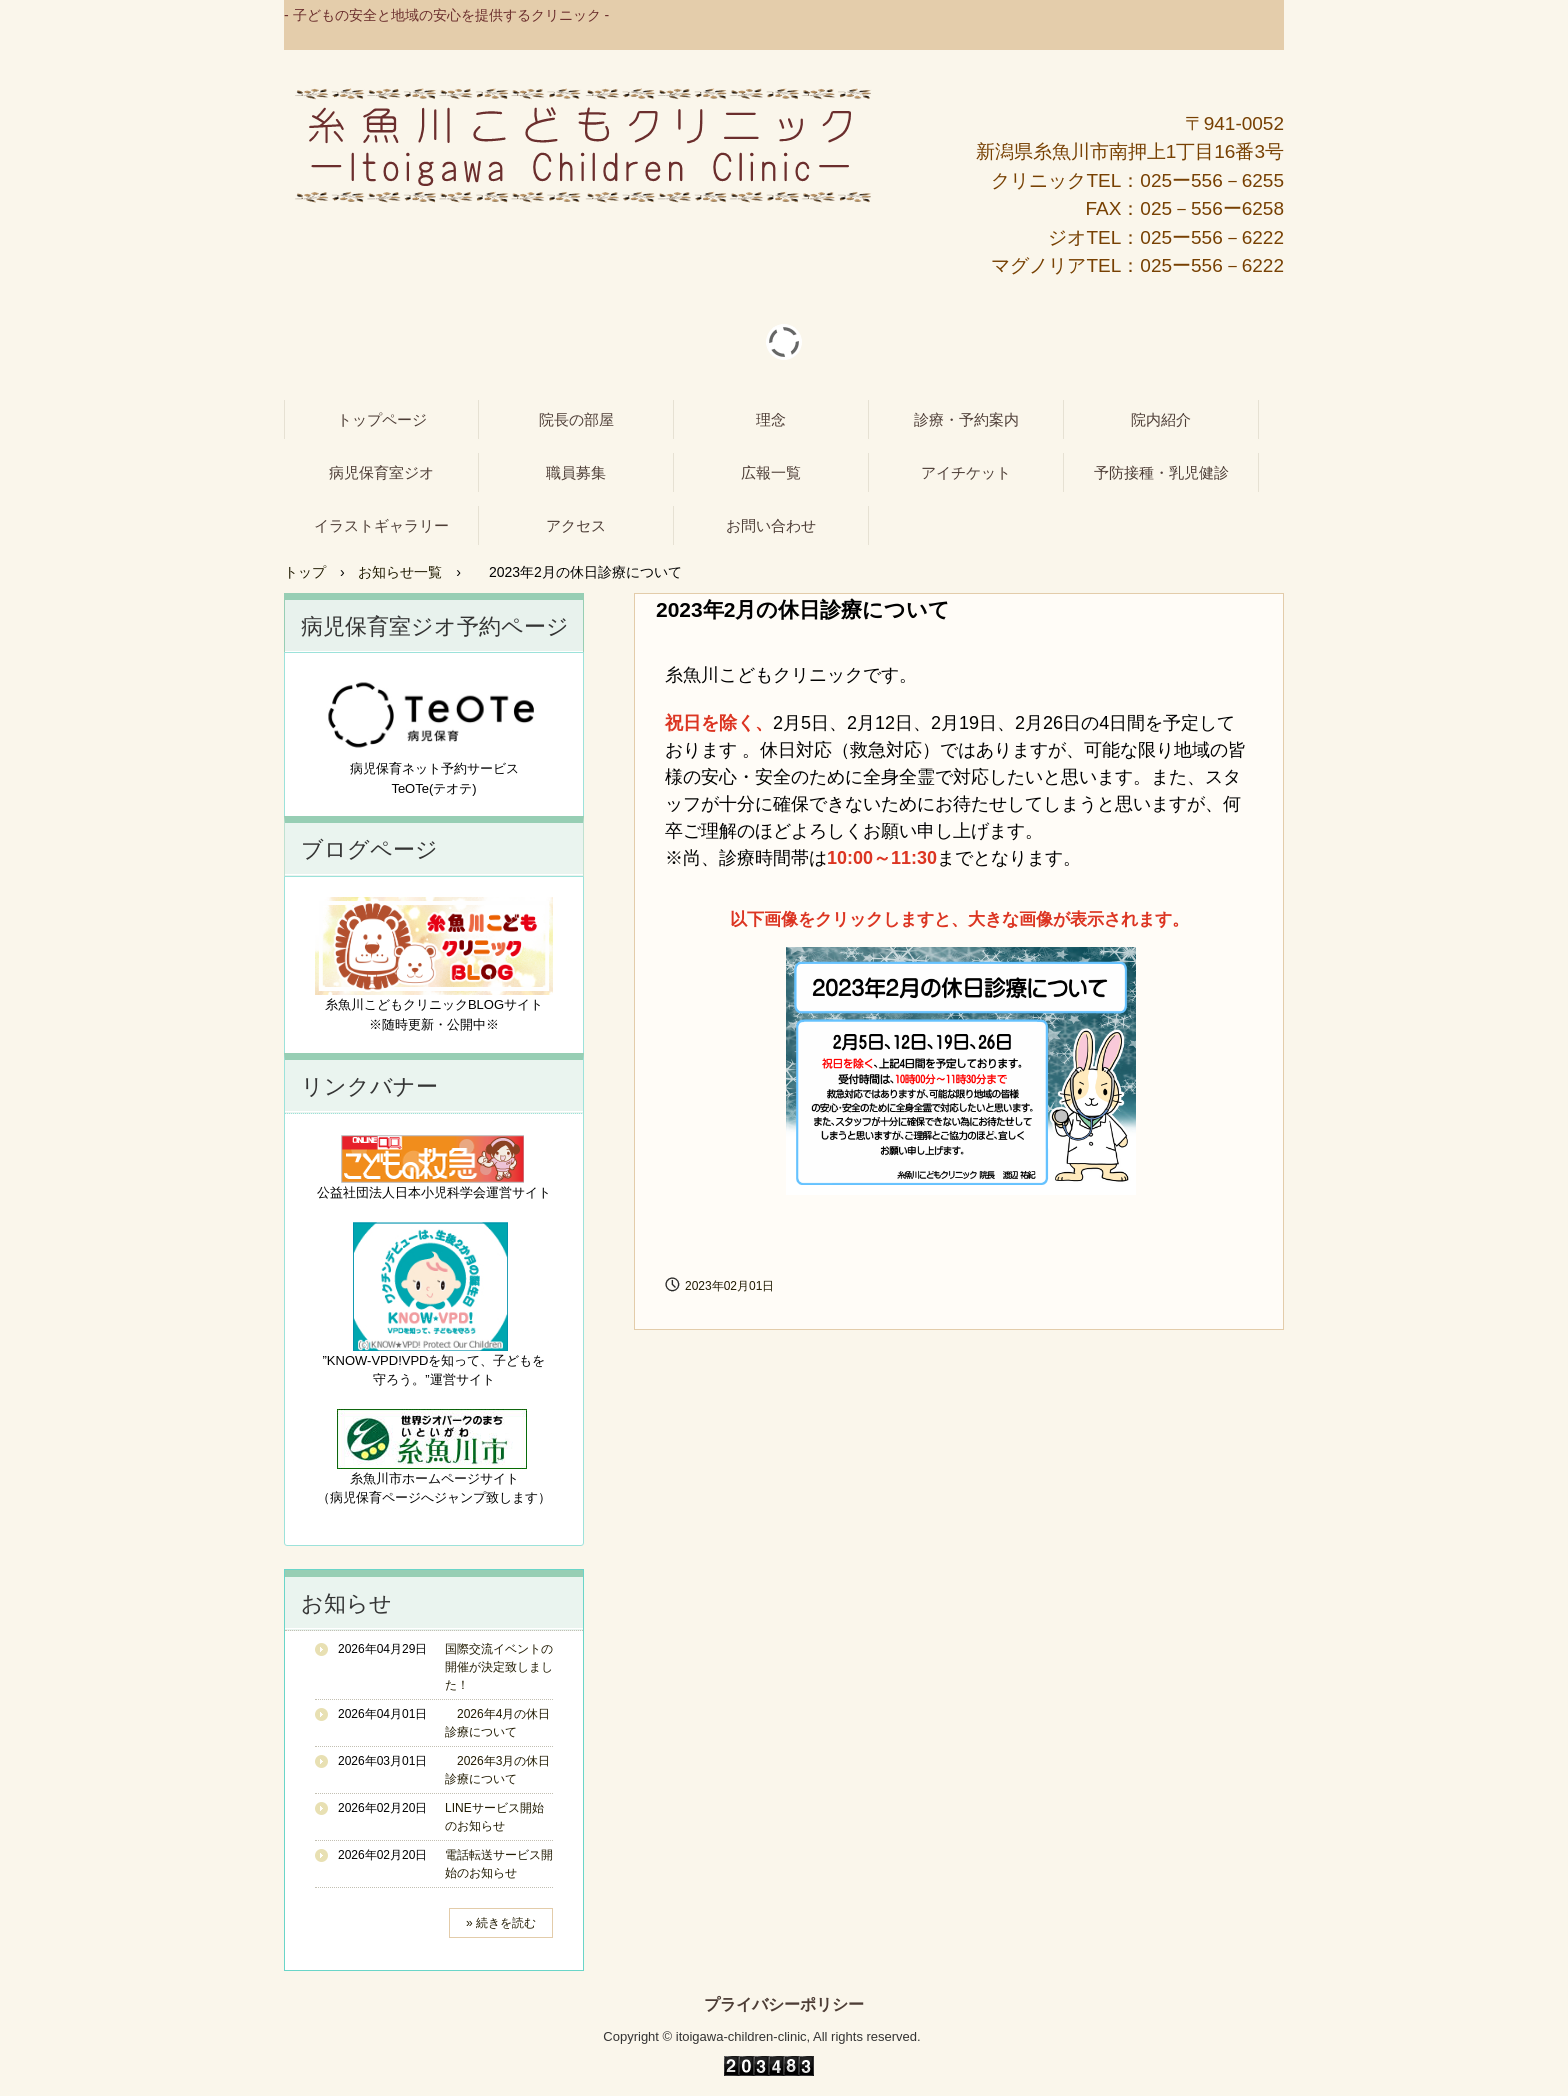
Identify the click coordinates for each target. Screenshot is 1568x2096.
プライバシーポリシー (784, 2005)
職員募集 (576, 472)
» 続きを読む (501, 1923)
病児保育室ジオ (381, 472)
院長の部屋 (576, 419)
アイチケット (966, 472)
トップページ (382, 419)
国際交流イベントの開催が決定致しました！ (499, 1667)
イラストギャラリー (381, 525)
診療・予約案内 (966, 419)
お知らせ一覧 (400, 572)
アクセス (576, 525)
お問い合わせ (771, 525)
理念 (771, 419)
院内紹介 (1161, 419)
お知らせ (346, 1603)
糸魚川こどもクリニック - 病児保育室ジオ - (583, 146)
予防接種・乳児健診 (1161, 472)
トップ (305, 572)
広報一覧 (771, 472)
